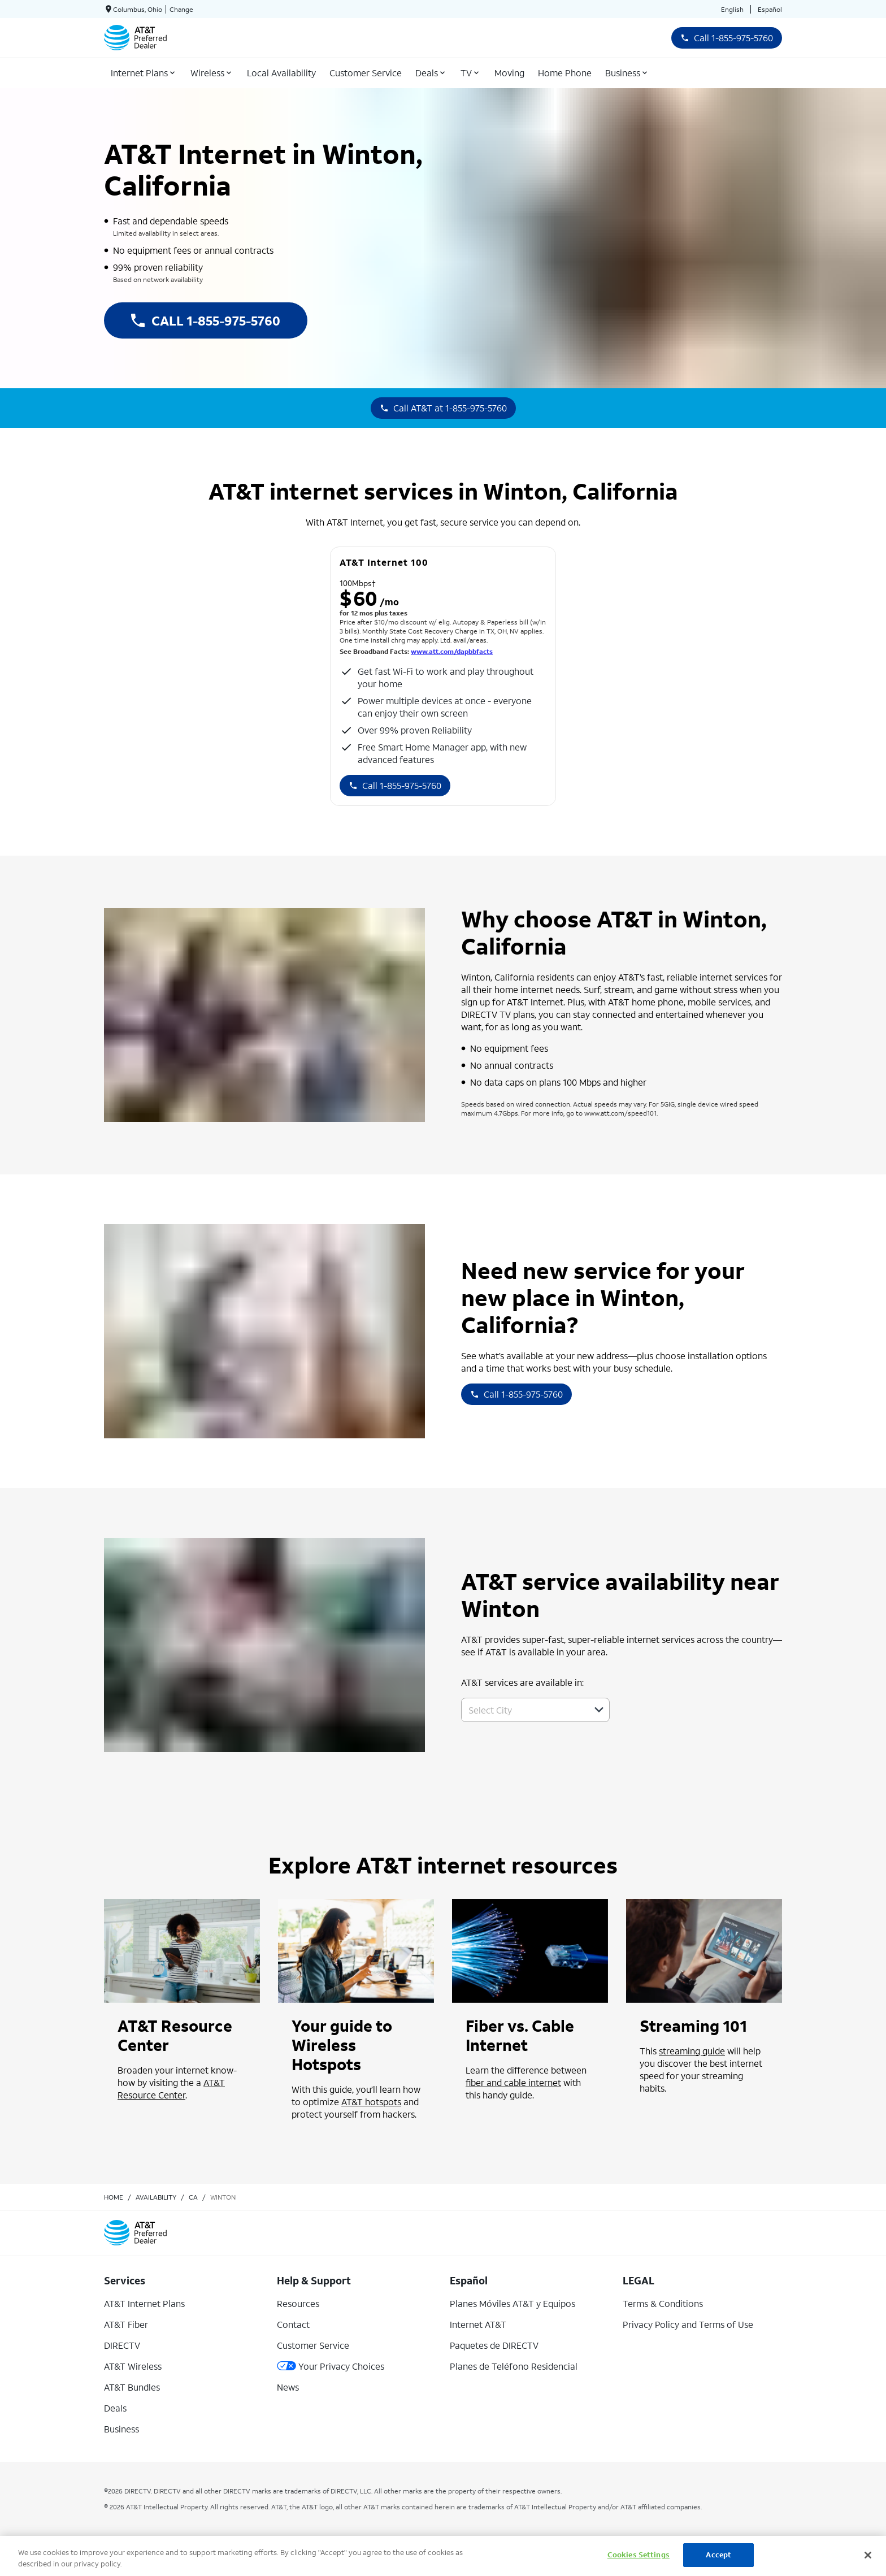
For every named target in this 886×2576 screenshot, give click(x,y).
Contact (293, 2324)
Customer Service (313, 2345)
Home (113, 2197)
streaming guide (692, 2051)
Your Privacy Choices (330, 2366)
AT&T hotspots (371, 2101)
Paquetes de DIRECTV (494, 2345)
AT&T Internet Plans (144, 2303)
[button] (599, 1710)
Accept (718, 2555)
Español (770, 9)
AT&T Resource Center (171, 2088)
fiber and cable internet (513, 2082)
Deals (115, 2408)
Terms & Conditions (663, 2303)
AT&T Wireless (133, 2366)
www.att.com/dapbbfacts (452, 651)
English (732, 9)
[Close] (867, 2555)
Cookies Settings (638, 2555)
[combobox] (523, 1709)
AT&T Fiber (126, 2324)
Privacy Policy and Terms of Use (688, 2324)
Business (121, 2429)
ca (193, 2197)
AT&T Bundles (132, 2387)
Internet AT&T (478, 2324)
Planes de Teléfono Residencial (513, 2366)
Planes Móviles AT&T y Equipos (512, 2303)
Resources (298, 2303)
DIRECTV (122, 2345)
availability (156, 2197)
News (288, 2387)
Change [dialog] (181, 9)
